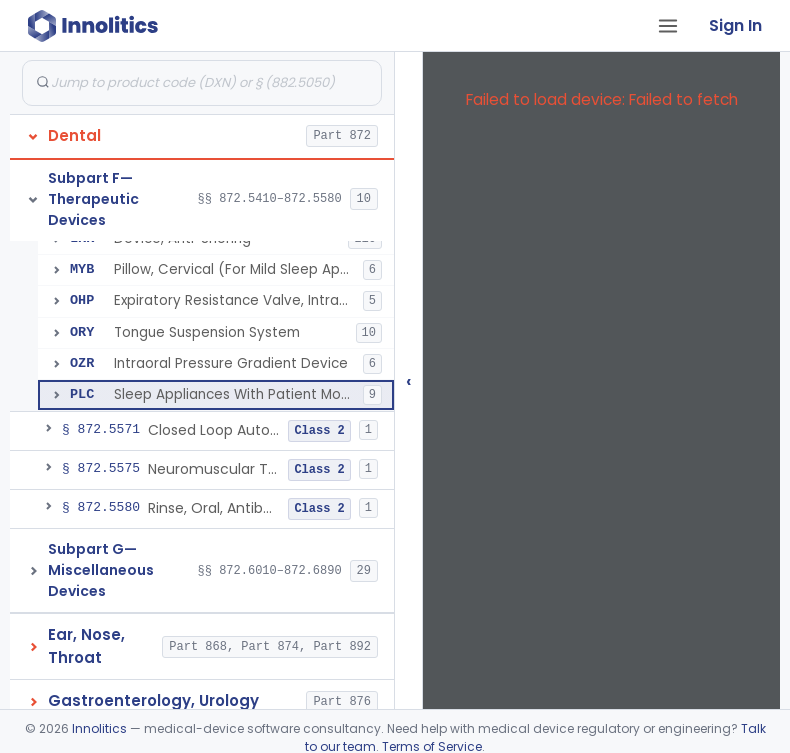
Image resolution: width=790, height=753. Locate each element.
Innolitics (99, 728)
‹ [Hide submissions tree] (409, 380)
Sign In (735, 25)
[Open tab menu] (668, 26)
